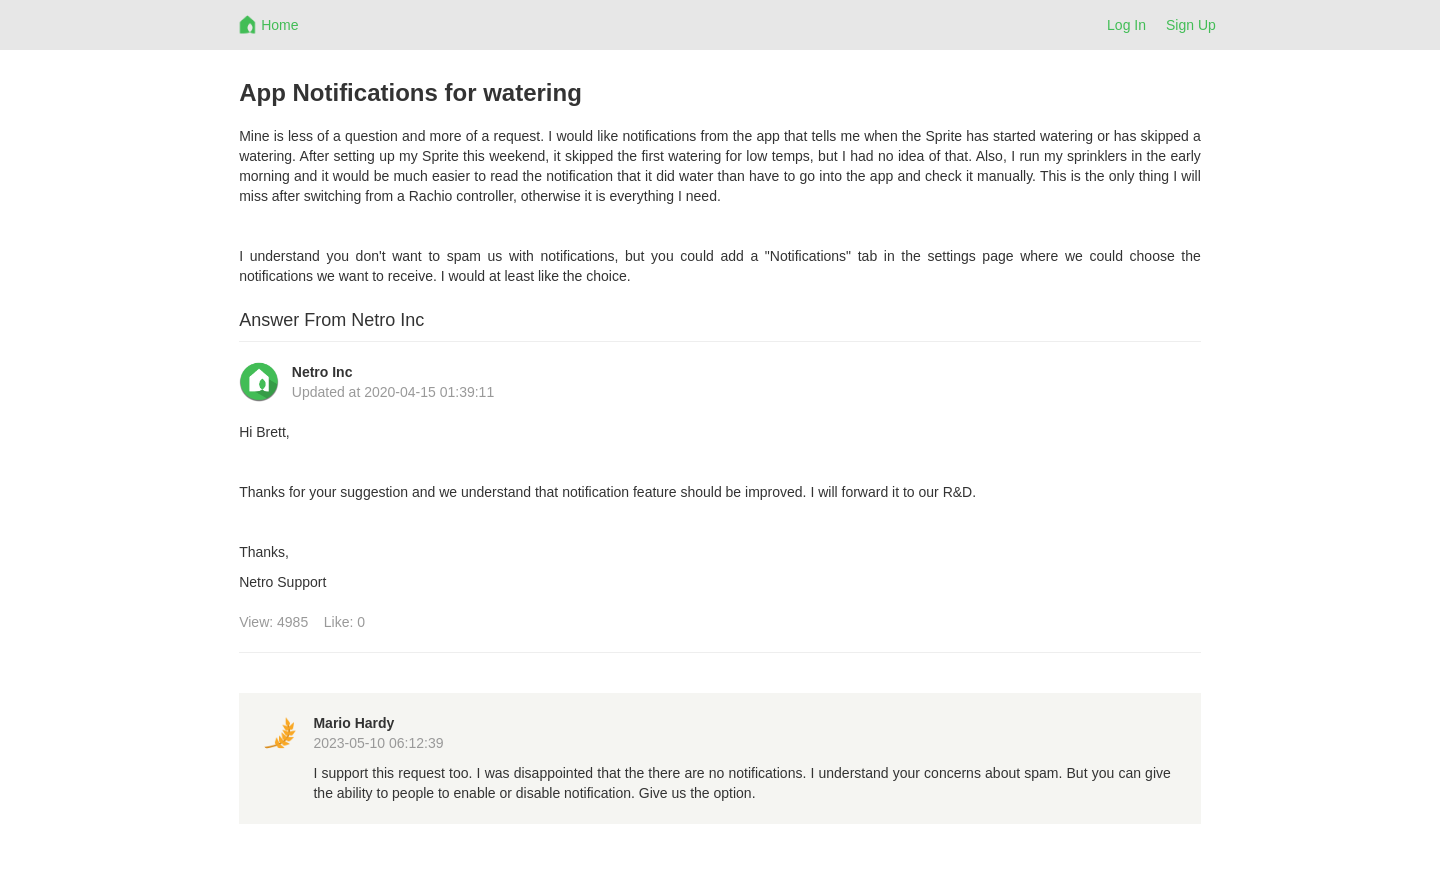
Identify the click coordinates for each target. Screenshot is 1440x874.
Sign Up (1191, 25)
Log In (1126, 25)
